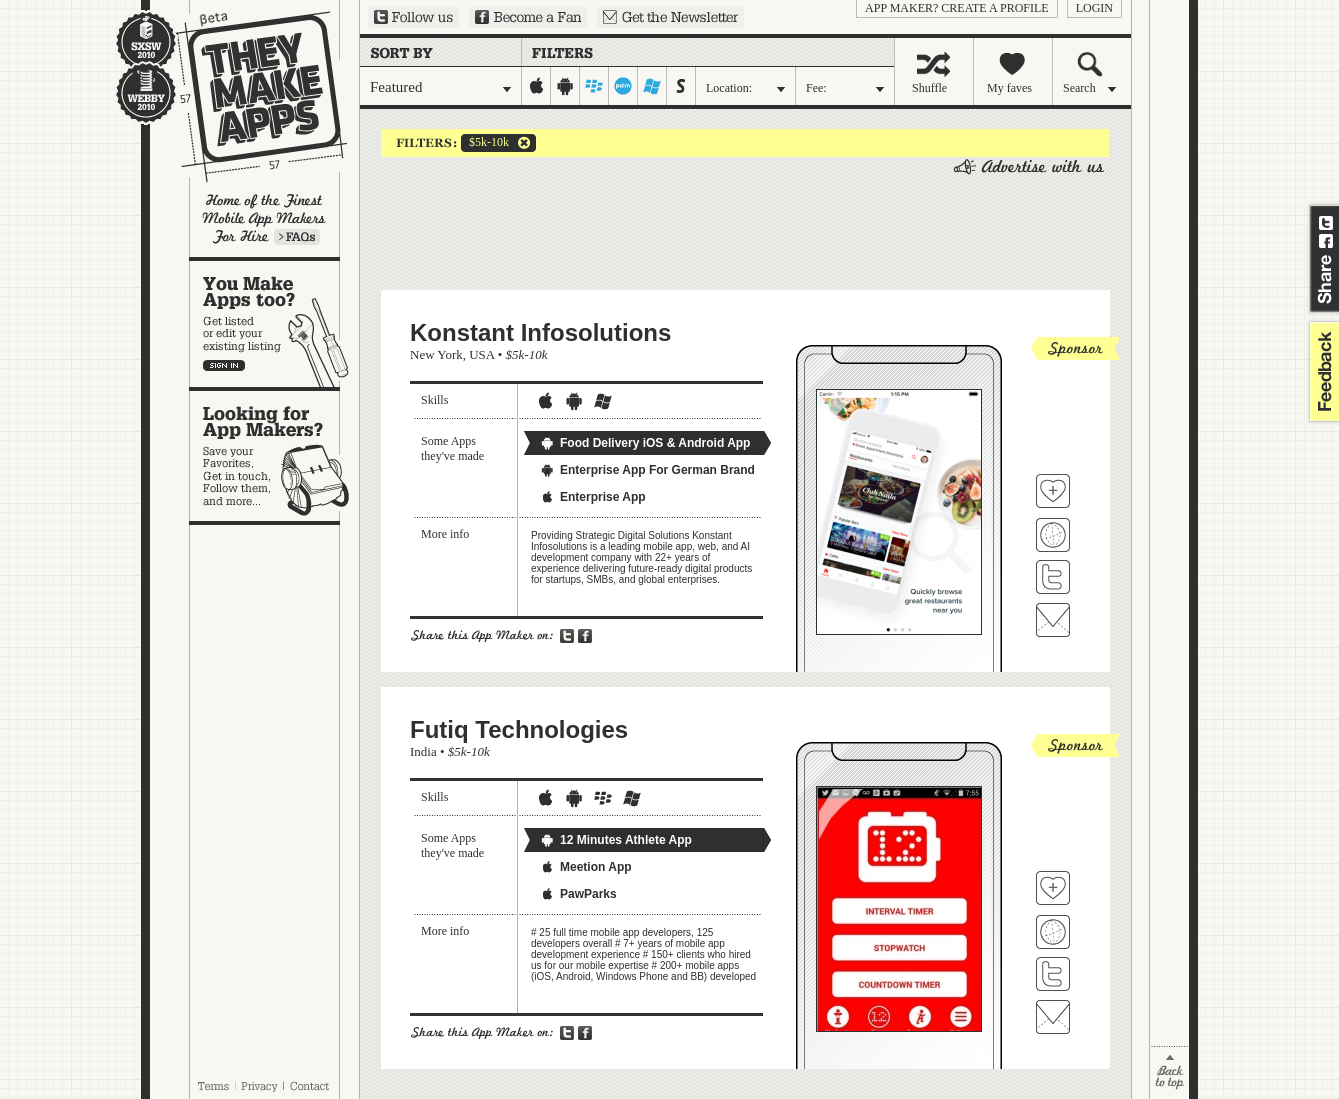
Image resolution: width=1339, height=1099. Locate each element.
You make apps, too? (274, 324)
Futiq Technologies (519, 729)
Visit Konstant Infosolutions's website (1053, 535)
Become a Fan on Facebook (528, 17)
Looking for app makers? (274, 456)
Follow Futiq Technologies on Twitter (1053, 974)
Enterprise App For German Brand (647, 470)
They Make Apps (248, 96)
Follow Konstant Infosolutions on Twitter (1053, 577)
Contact (311, 1086)
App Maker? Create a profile (957, 8)
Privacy (259, 1086)
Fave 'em (1053, 491)
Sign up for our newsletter (670, 17)
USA (481, 354)
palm (623, 86)
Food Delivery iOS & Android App (645, 443)
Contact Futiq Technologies (1053, 1017)
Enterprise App (593, 497)
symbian (681, 86)
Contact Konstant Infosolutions (1053, 620)
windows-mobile (652, 86)
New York (436, 354)
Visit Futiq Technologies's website (1053, 932)
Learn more (297, 237)
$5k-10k (485, 143)
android (565, 86)
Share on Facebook (1326, 241)
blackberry (594, 86)
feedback (1322, 371)
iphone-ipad (536, 86)
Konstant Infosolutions (540, 332)
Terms (213, 1086)
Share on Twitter (1326, 223)
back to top (1169, 1072)
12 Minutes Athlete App (616, 840)
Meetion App (586, 867)
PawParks (578, 894)
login (1094, 8)
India (423, 751)
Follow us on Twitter (413, 17)
